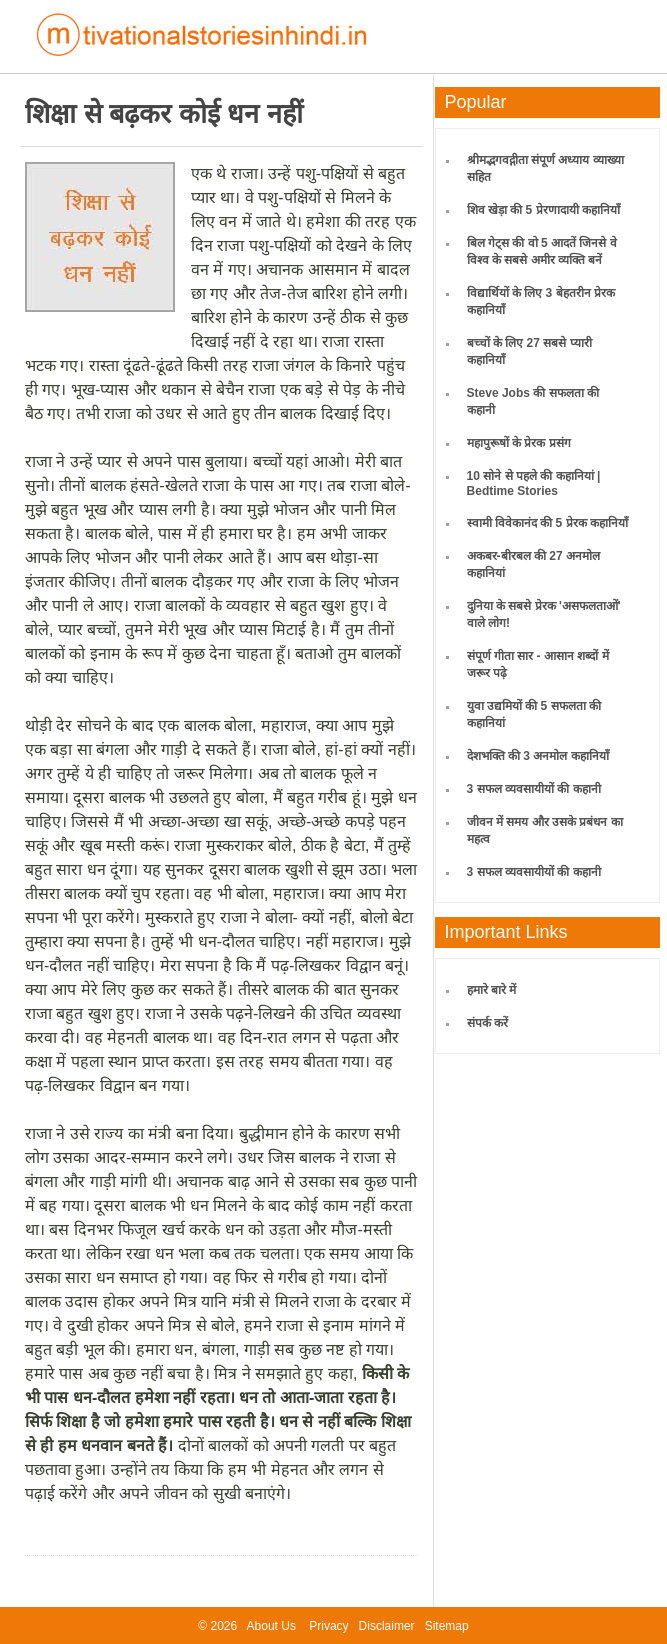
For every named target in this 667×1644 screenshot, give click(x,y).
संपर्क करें (487, 1023)
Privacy (328, 1626)
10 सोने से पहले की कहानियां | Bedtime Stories (534, 483)
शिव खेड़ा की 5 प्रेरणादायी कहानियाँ (543, 210)
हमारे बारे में (492, 990)
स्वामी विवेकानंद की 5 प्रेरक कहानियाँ (547, 523)
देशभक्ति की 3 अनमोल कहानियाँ (538, 756)
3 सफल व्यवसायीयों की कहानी (534, 789)
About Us (271, 1626)
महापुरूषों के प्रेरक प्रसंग (519, 443)
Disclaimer (387, 1626)
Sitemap (447, 1626)
